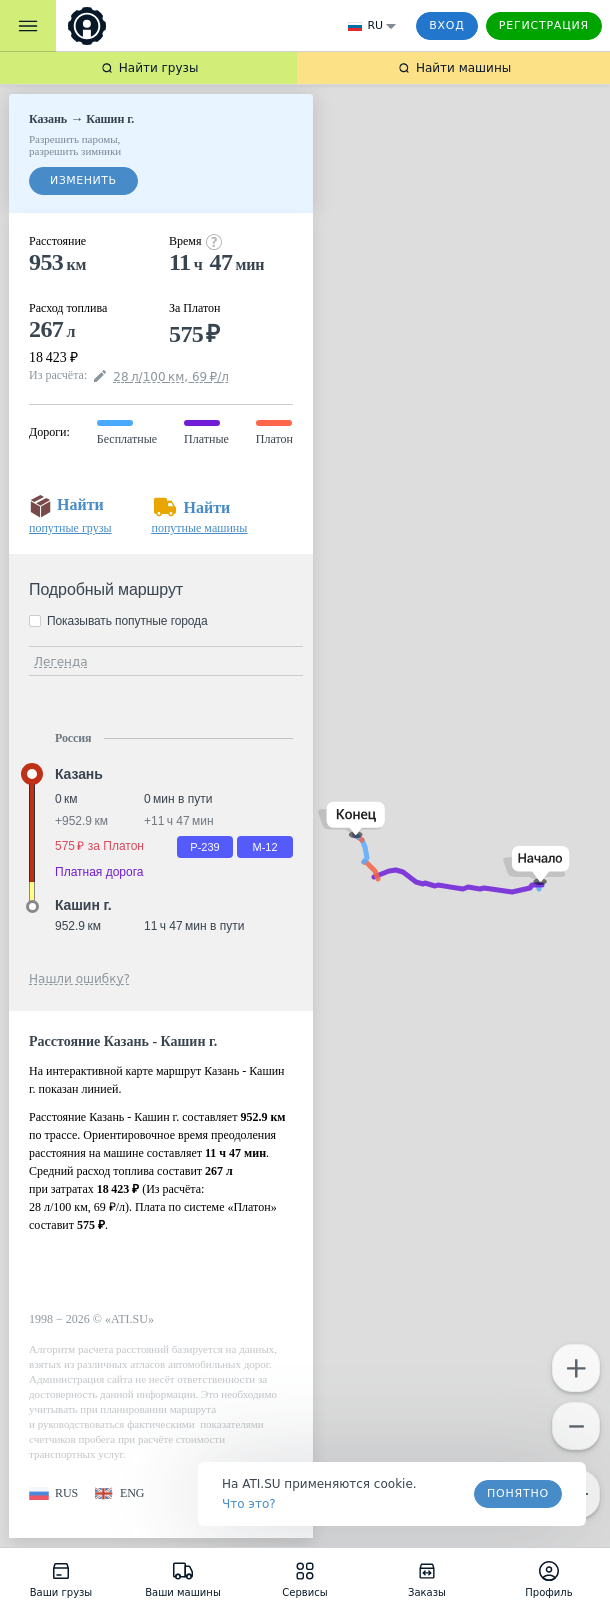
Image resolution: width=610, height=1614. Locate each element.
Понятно (518, 1493)
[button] (536, 865)
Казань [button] (79, 774)
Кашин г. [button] (83, 905)
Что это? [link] (249, 1504)
